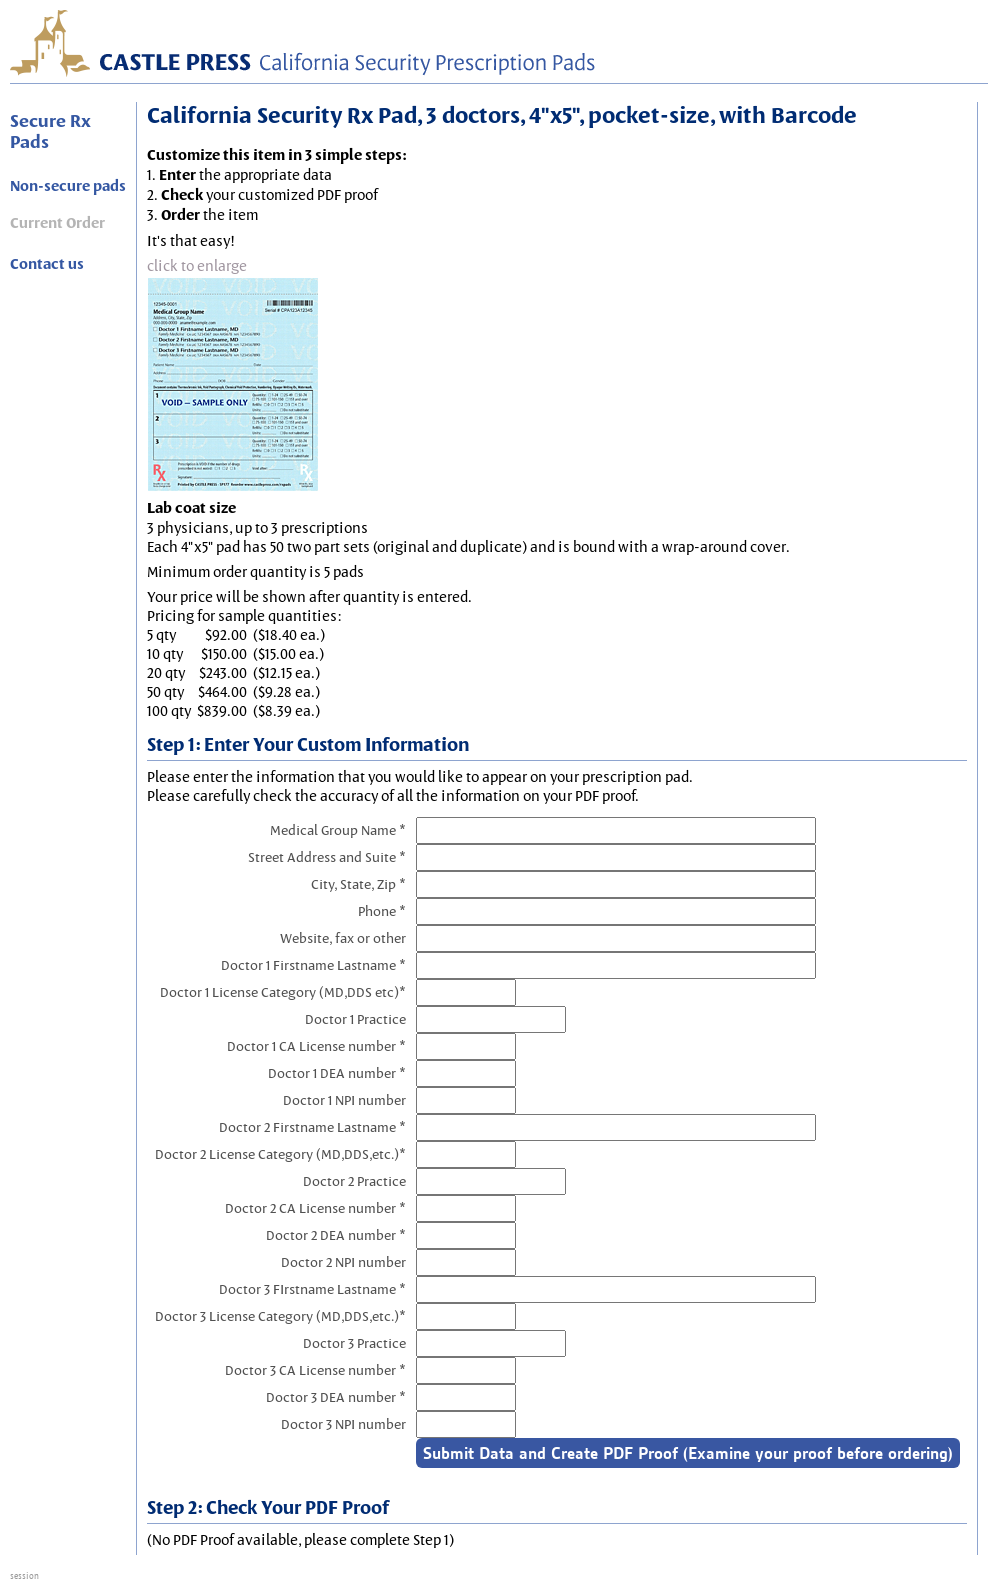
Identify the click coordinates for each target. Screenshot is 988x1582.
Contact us (47, 264)
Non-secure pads (68, 186)
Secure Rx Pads (50, 131)
